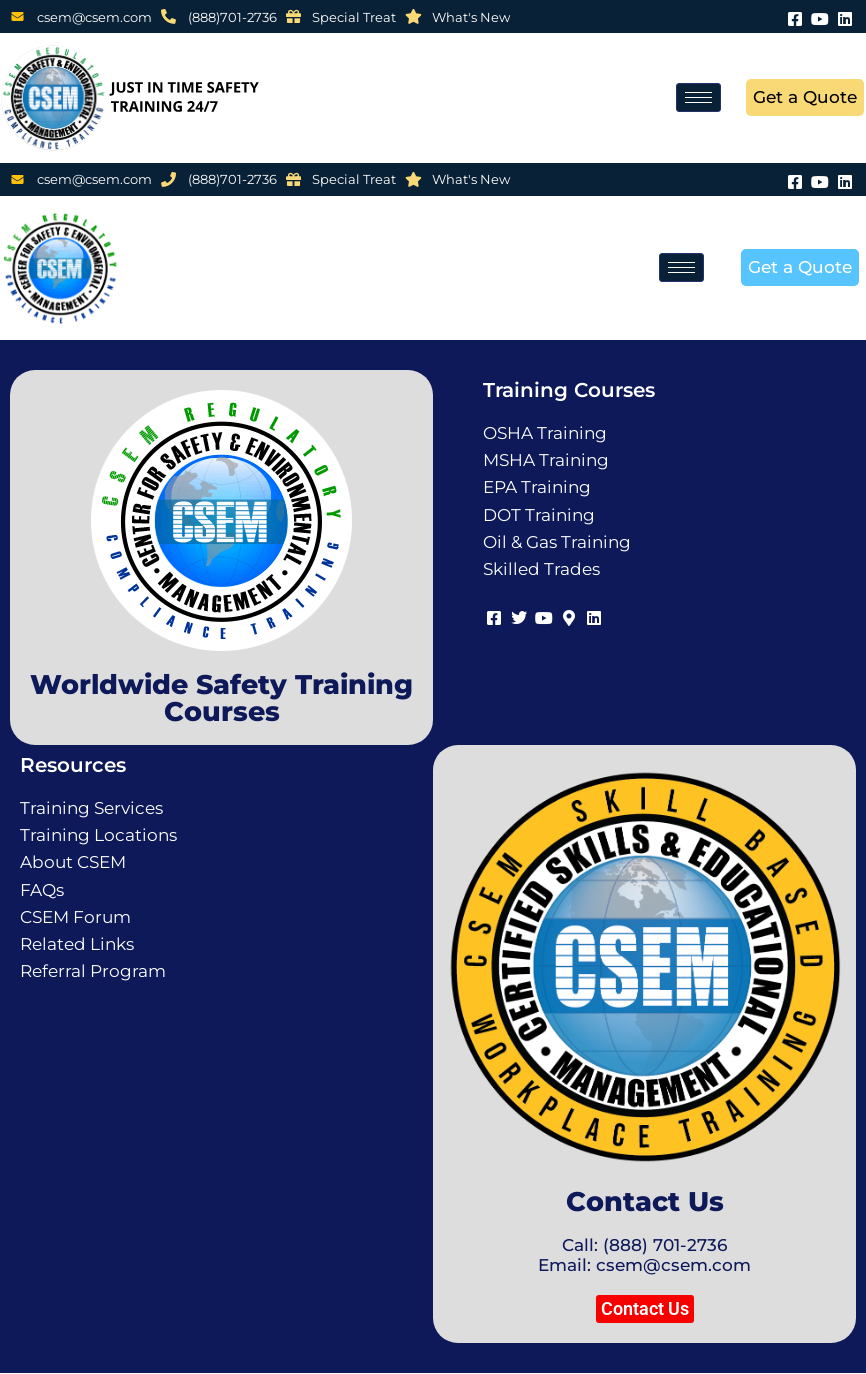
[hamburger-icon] (698, 97)
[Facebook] (795, 16)
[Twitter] (518, 615)
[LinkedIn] (845, 16)
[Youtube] (820, 16)
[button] (645, 1309)
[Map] (568, 615)
